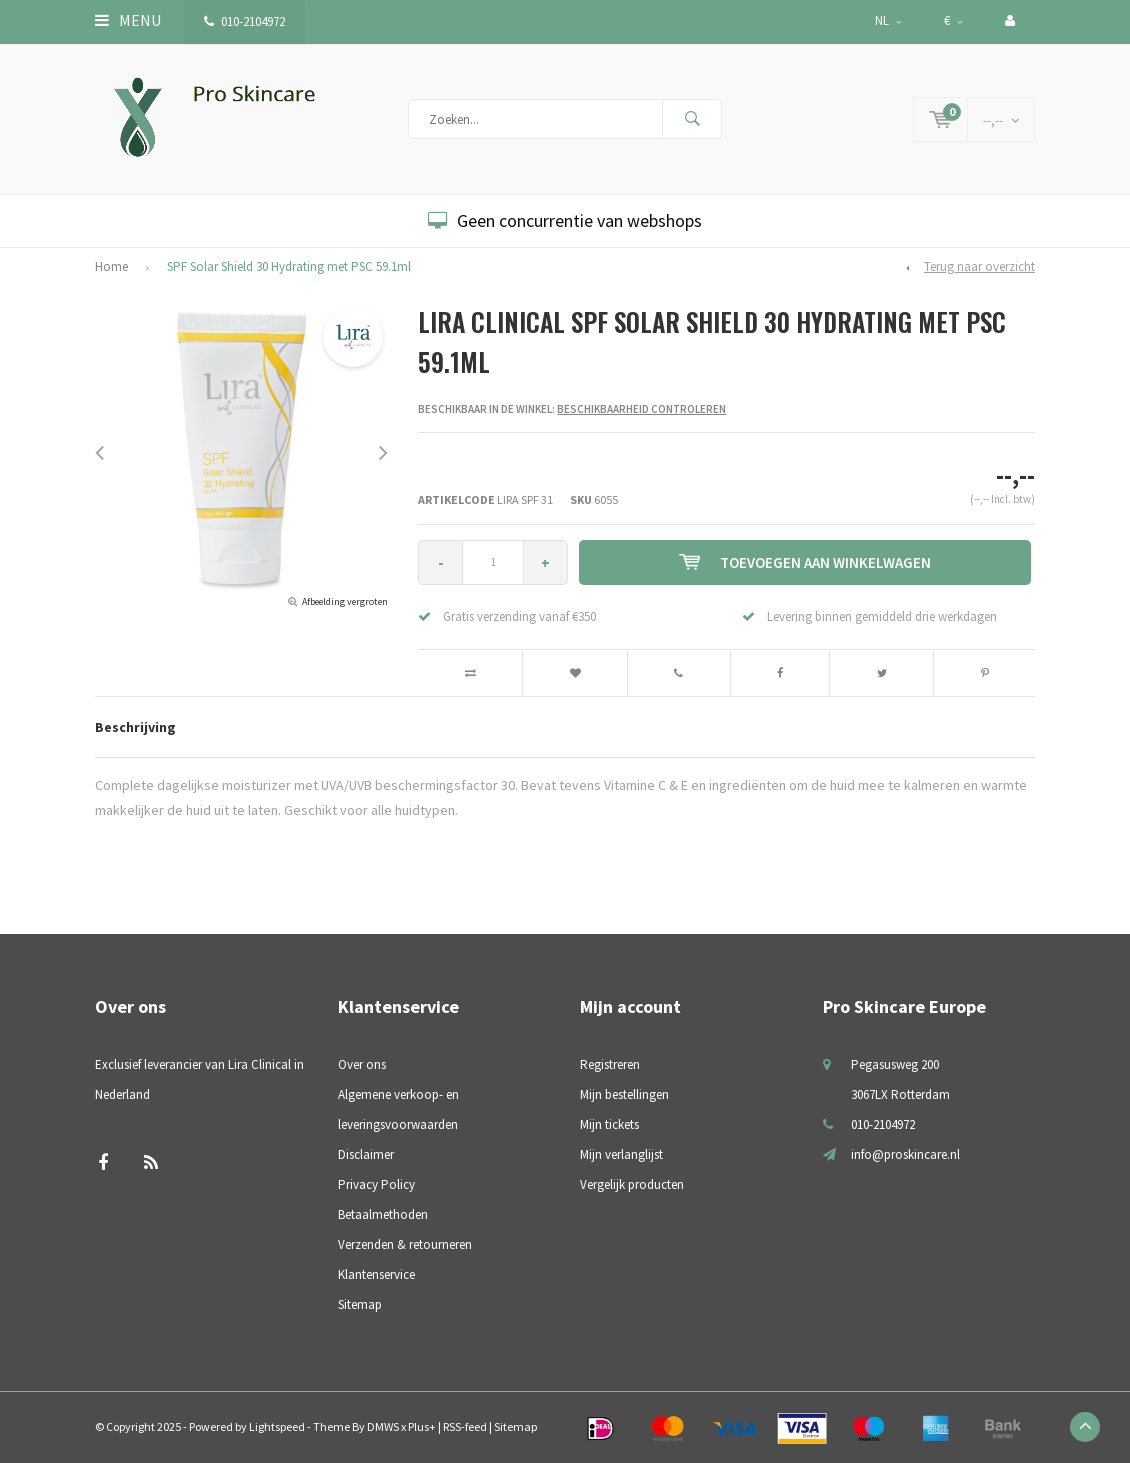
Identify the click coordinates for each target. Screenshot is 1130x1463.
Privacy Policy (376, 1184)
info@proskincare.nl (905, 1154)
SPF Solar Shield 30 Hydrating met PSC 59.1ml (289, 266)
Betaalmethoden (383, 1214)
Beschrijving (135, 727)
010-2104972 (244, 21)
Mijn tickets (609, 1124)
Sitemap (360, 1304)
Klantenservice (376, 1274)
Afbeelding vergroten (345, 601)
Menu (128, 20)
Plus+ (422, 1426)
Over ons (362, 1064)
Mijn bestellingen (624, 1094)
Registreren (610, 1064)
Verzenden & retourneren (405, 1244)
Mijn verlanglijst (621, 1154)
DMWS (383, 1426)
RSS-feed (465, 1426)
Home (111, 266)
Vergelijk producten (632, 1184)
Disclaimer (366, 1154)
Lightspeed (277, 1426)
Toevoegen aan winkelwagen (805, 562)
